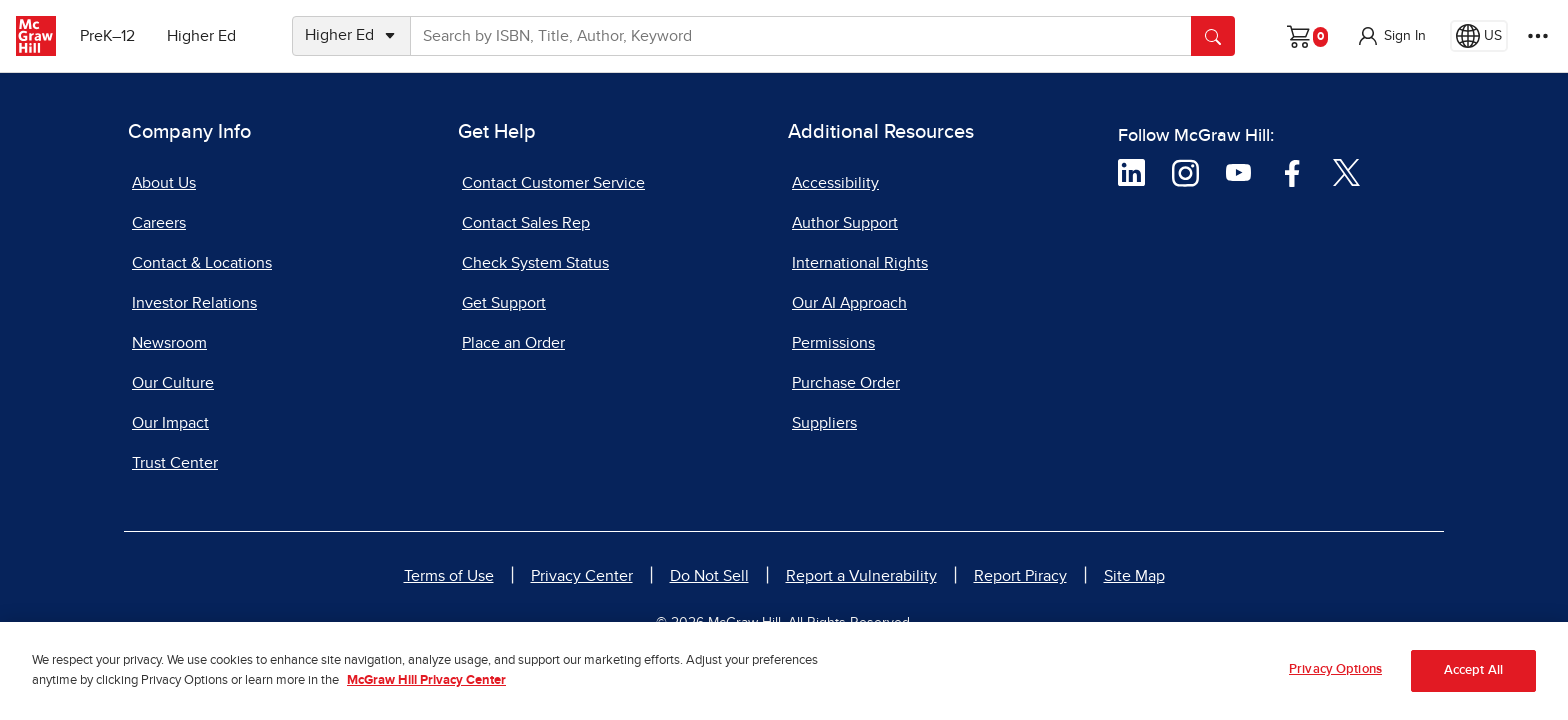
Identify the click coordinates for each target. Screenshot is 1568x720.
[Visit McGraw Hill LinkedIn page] (1131, 171)
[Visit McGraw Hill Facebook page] (1292, 171)
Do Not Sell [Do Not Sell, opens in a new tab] (709, 576)
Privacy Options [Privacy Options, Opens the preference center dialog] (1335, 678)
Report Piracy (1020, 576)
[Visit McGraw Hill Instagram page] (1185, 171)
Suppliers (824, 423)
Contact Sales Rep (526, 223)
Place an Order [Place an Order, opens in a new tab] (513, 343)
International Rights (860, 263)
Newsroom (169, 343)
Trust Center (175, 463)
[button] (1391, 36)
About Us (164, 183)
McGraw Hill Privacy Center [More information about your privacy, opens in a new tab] (426, 689)
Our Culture (173, 383)
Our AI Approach (849, 303)
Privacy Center (582, 576)
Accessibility (835, 183)
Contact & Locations (202, 263)
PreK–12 (107, 36)
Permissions (833, 343)
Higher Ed (201, 36)
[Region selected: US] (1479, 36)
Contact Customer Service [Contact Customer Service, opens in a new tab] (553, 183)
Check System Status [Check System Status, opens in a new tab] (535, 263)
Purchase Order (846, 383)
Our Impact (170, 423)
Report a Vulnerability (861, 576)
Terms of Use (449, 576)
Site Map (1134, 576)
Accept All (1473, 679)
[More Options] (1538, 36)
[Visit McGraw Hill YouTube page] (1238, 171)
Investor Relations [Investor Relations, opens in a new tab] (194, 303)
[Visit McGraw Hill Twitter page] (1346, 171)
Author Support (845, 223)
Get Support (504, 303)
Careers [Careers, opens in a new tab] (159, 223)
